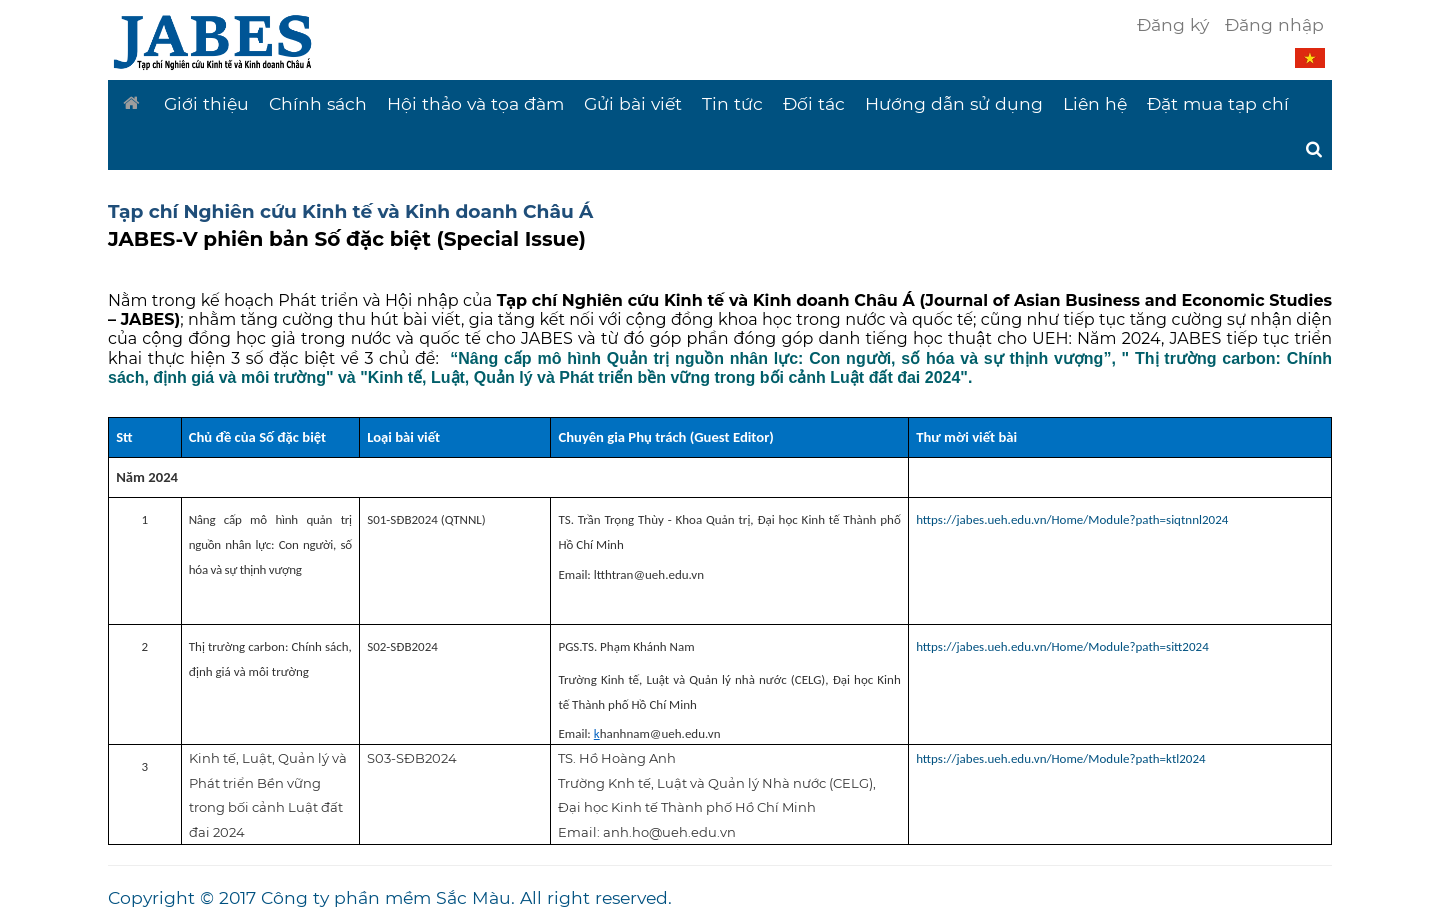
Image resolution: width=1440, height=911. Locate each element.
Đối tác (814, 103)
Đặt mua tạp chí (1218, 103)
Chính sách (318, 103)
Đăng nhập (1274, 24)
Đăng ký (1173, 24)
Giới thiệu (206, 103)
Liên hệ (1095, 103)
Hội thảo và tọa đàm (475, 103)
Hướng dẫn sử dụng (954, 103)
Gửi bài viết (633, 103)
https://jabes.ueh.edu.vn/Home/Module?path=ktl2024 (1060, 758)
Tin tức (732, 103)
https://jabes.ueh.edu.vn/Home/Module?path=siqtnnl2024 (1072, 519)
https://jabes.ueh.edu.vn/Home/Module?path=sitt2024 (1062, 646)
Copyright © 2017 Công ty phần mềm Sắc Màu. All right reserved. (390, 897)
